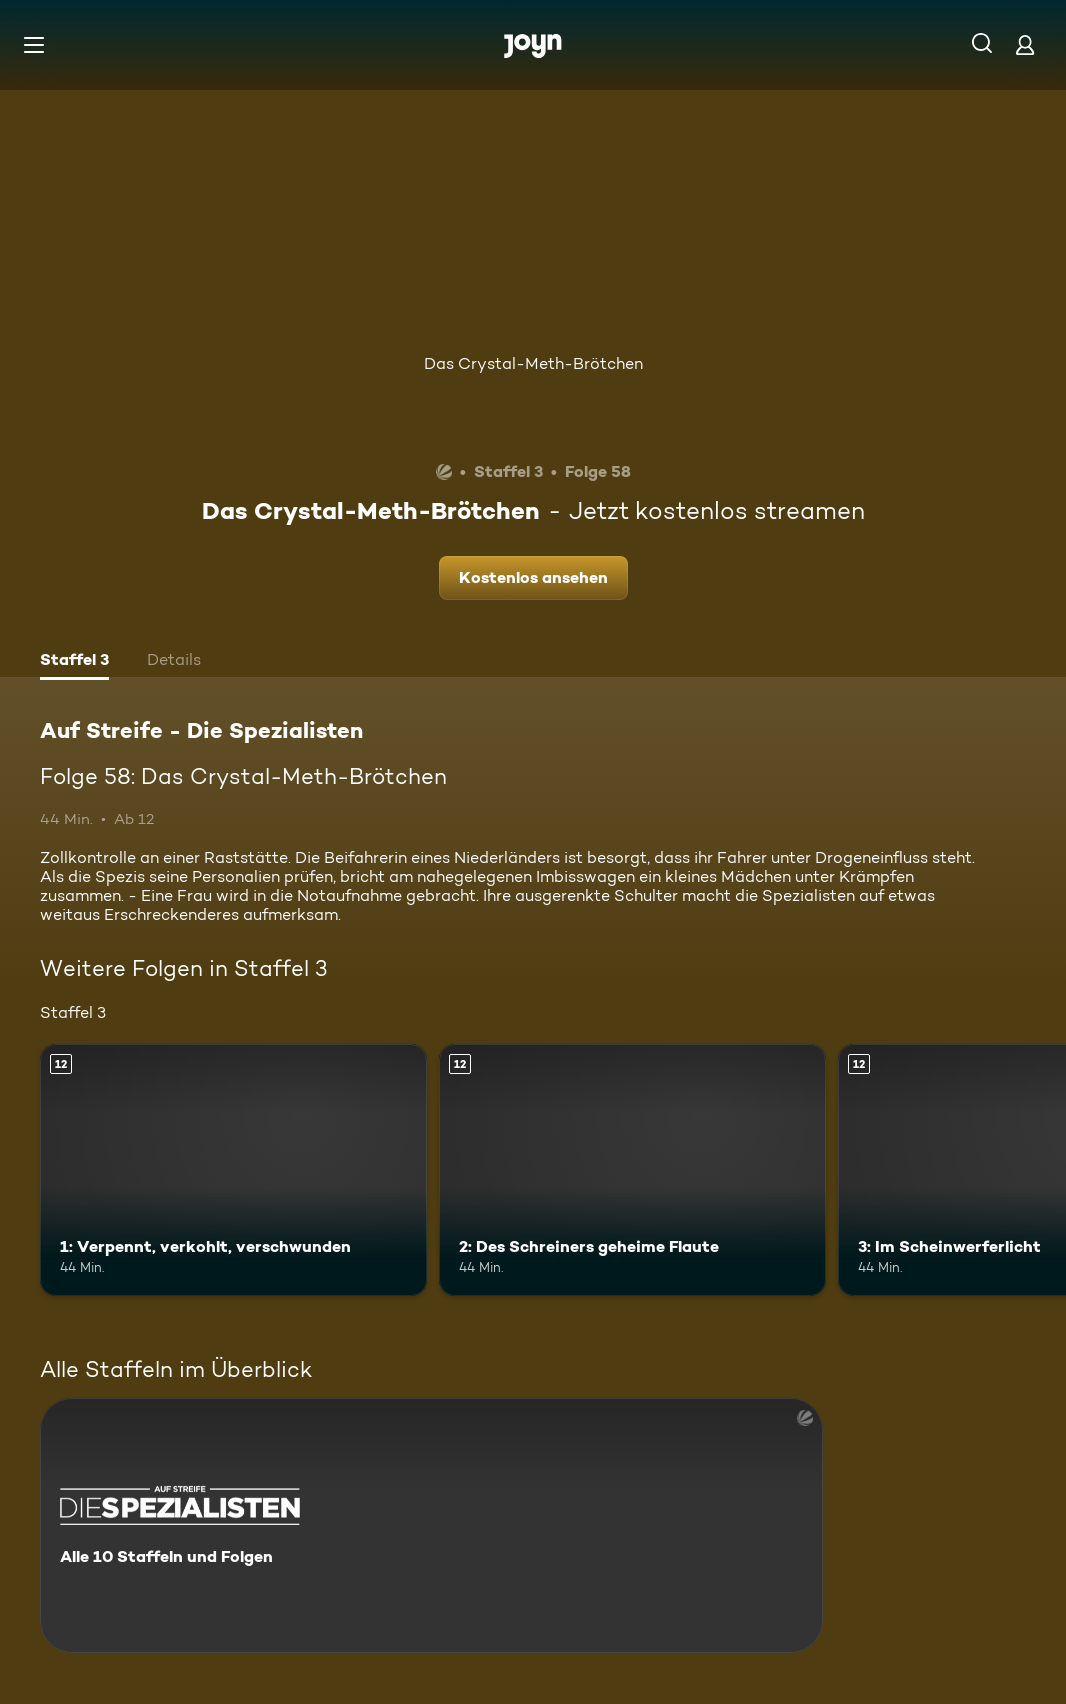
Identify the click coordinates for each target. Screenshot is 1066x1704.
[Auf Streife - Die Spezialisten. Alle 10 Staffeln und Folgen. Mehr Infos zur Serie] (431, 1525)
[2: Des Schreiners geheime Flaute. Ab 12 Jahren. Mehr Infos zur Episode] (632, 1170)
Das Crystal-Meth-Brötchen (533, 363)
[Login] (1025, 44)
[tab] (74, 662)
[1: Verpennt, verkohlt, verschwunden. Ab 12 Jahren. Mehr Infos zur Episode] (233, 1170)
